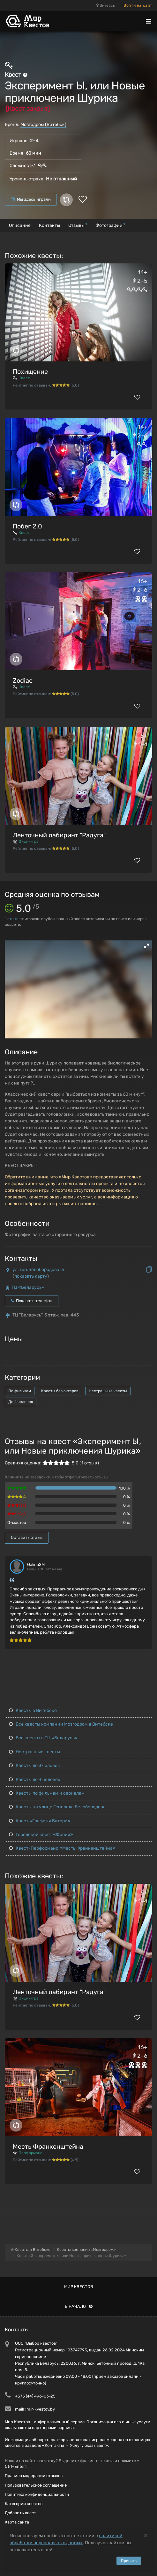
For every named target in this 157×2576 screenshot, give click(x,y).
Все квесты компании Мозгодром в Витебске (61, 1724)
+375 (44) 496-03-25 (35, 2396)
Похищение (30, 371)
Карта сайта (17, 2522)
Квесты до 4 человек (34, 1779)
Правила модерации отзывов (34, 2475)
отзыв (12, 919)
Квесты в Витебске (33, 1710)
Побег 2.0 (27, 526)
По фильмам (19, 1391)
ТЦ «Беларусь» (27, 1287)
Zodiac (23, 680)
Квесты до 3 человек (34, 1765)
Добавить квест (20, 2512)
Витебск (105, 5)
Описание (20, 225)
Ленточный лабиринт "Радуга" (59, 835)
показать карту (30, 1276)
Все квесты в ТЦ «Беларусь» (43, 1738)
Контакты (49, 225)
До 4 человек (20, 1402)
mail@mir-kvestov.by (35, 2409)
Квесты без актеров (59, 1391)
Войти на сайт (137, 5)
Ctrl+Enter (15, 2466)
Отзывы (77, 225)
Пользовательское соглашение (36, 2485)
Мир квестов (78, 2286)
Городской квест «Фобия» (41, 1834)
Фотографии (110, 225)
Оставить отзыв (26, 1537)
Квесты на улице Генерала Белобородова (57, 1807)
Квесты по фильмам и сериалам (47, 1793)
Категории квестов (23, 2503)
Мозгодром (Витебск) (43, 124)
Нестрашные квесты (108, 1391)
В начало (79, 2306)
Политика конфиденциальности (37, 2494)
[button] (146, 946)
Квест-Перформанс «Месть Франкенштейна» (62, 1848)
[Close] (146, 2535)
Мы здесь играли (31, 199)
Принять (129, 2561)
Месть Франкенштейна (48, 2146)
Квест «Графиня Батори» (40, 1821)
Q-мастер (16, 1522)
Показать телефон (31, 1300)
